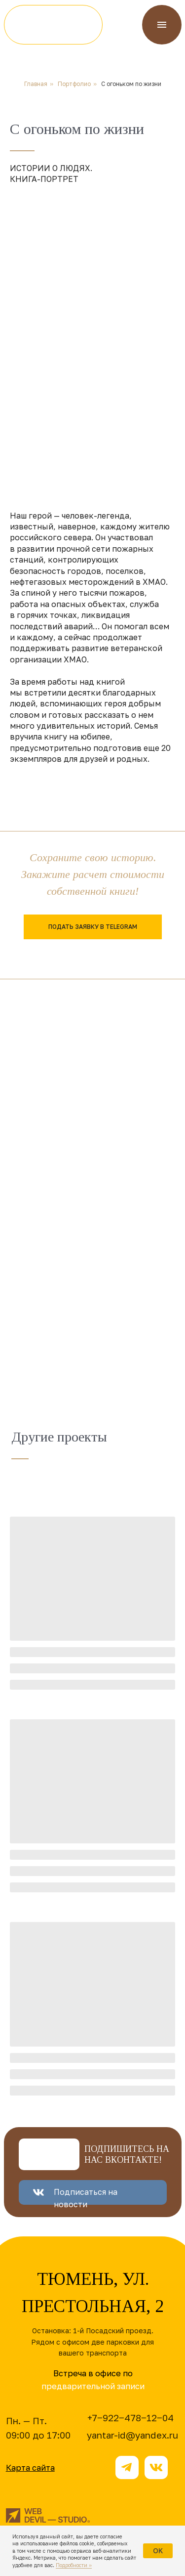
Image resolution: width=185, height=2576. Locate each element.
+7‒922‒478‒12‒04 (130, 2417)
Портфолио (74, 83)
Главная (35, 83)
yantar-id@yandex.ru (132, 2435)
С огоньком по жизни (131, 83)
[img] (53, 25)
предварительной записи (93, 2386)
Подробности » (74, 2565)
